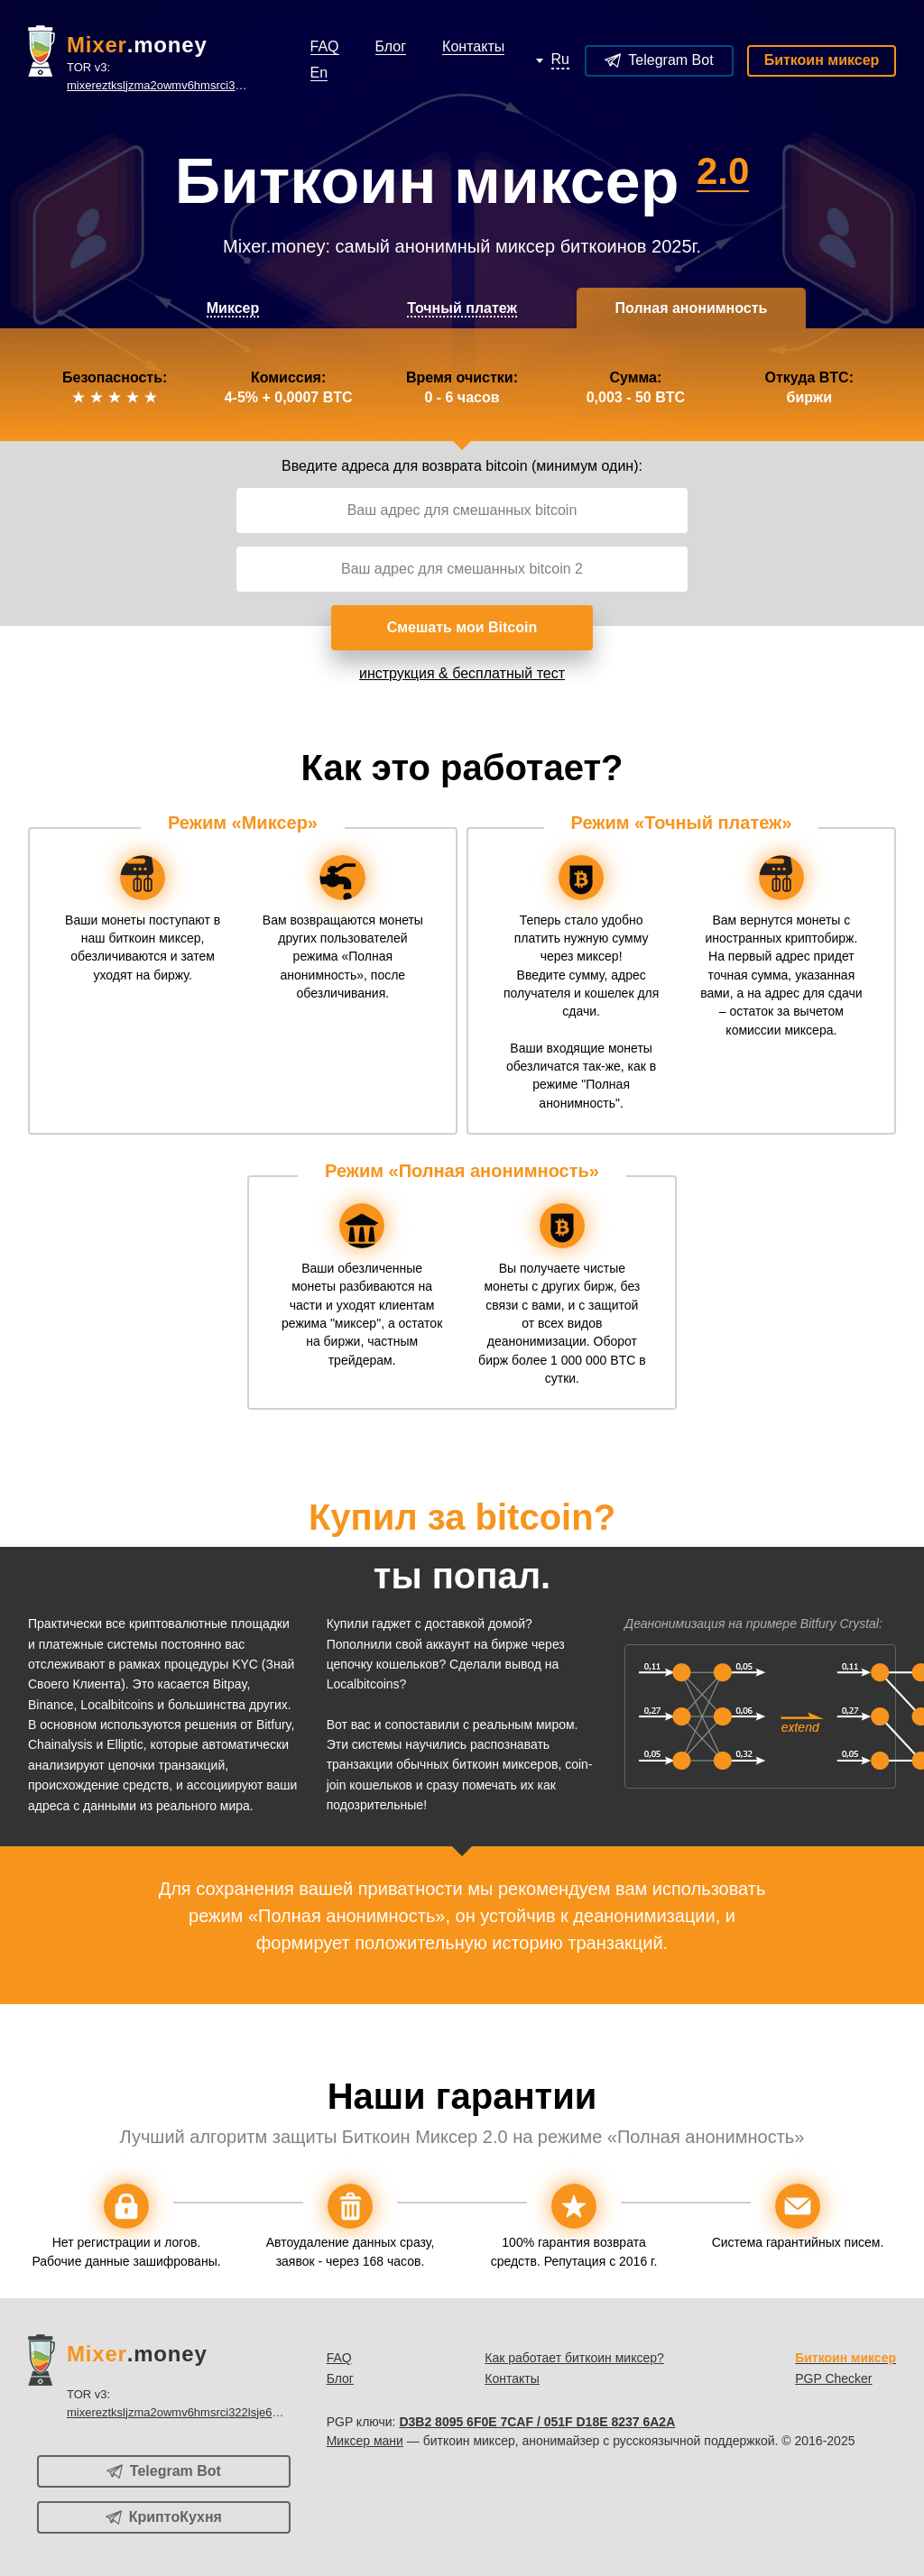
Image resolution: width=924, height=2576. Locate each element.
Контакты (512, 2378)
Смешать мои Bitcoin (462, 627)
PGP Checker (833, 2378)
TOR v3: (161, 77)
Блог (340, 2378)
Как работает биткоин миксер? (574, 2358)
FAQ (339, 2358)
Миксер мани (365, 2440)
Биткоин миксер (822, 60)
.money (137, 45)
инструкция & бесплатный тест (462, 673)
